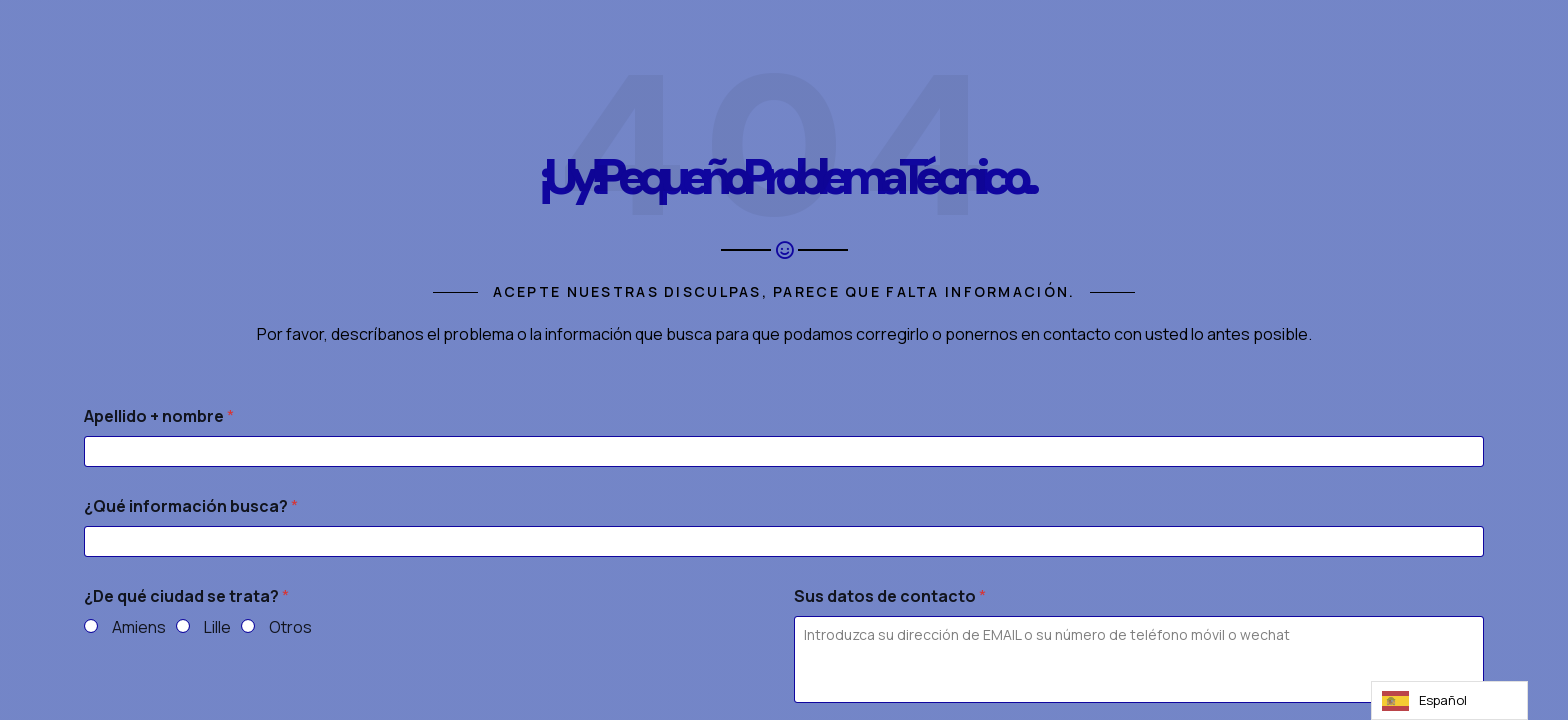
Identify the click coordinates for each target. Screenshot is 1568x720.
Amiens (139, 627)
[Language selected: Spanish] (1449, 700)
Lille (217, 627)
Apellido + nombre (159, 416)
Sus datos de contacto (890, 596)
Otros (290, 627)
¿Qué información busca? (191, 506)
